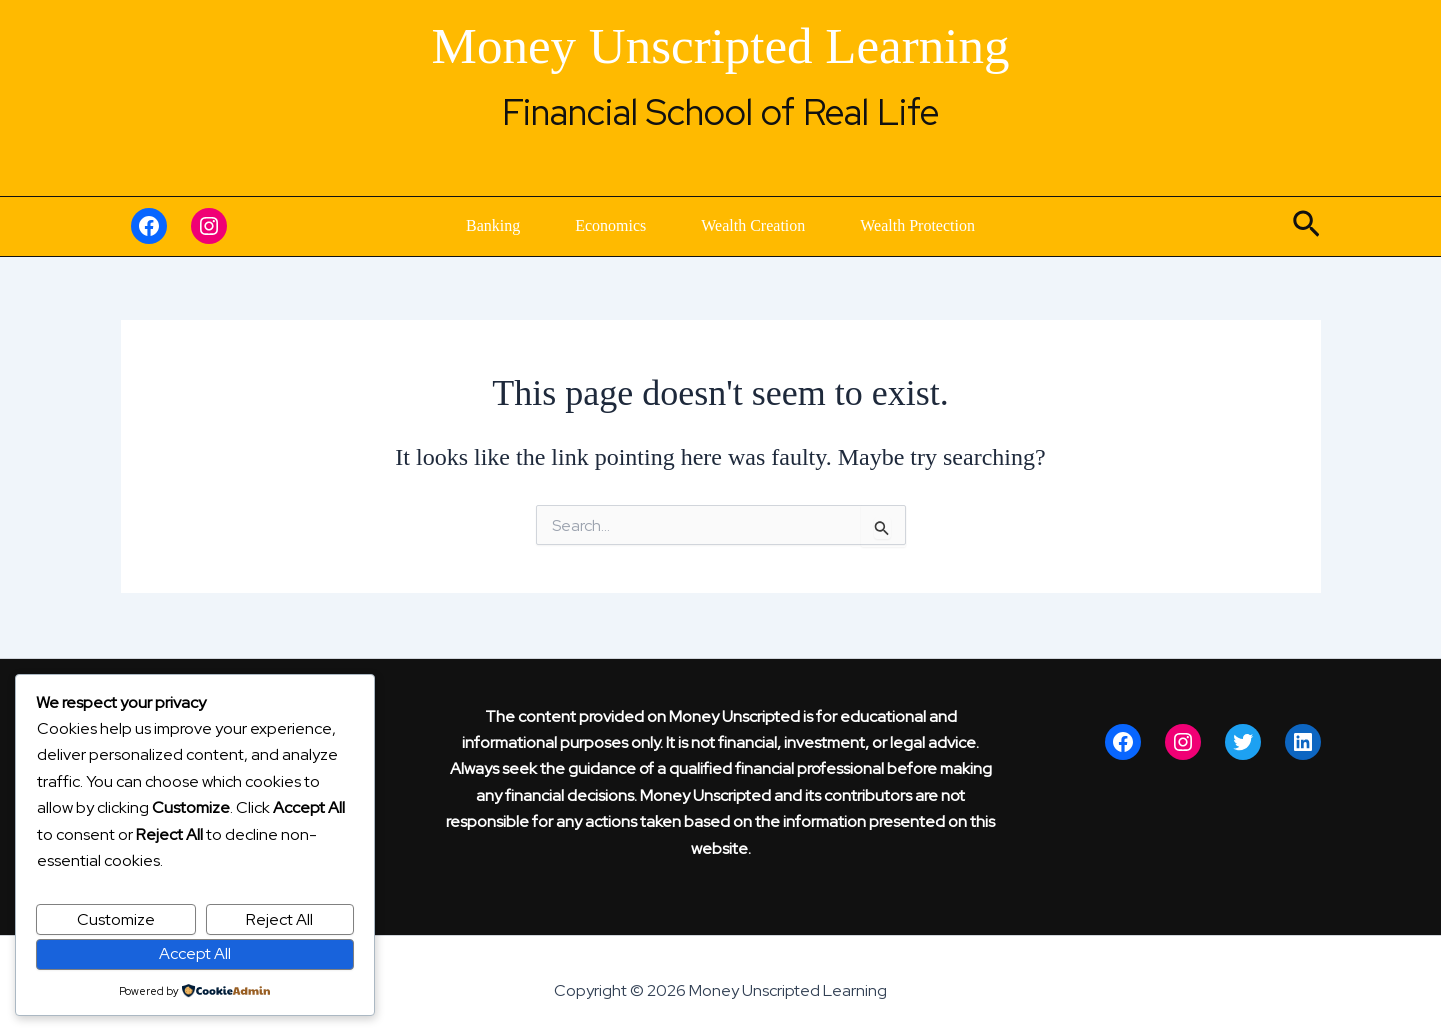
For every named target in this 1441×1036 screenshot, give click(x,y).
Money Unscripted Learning (721, 46)
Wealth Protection (985, 225)
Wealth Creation (776, 225)
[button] (1306, 226)
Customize (116, 919)
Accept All (195, 953)
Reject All (279, 919)
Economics (588, 225)
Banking (425, 225)
